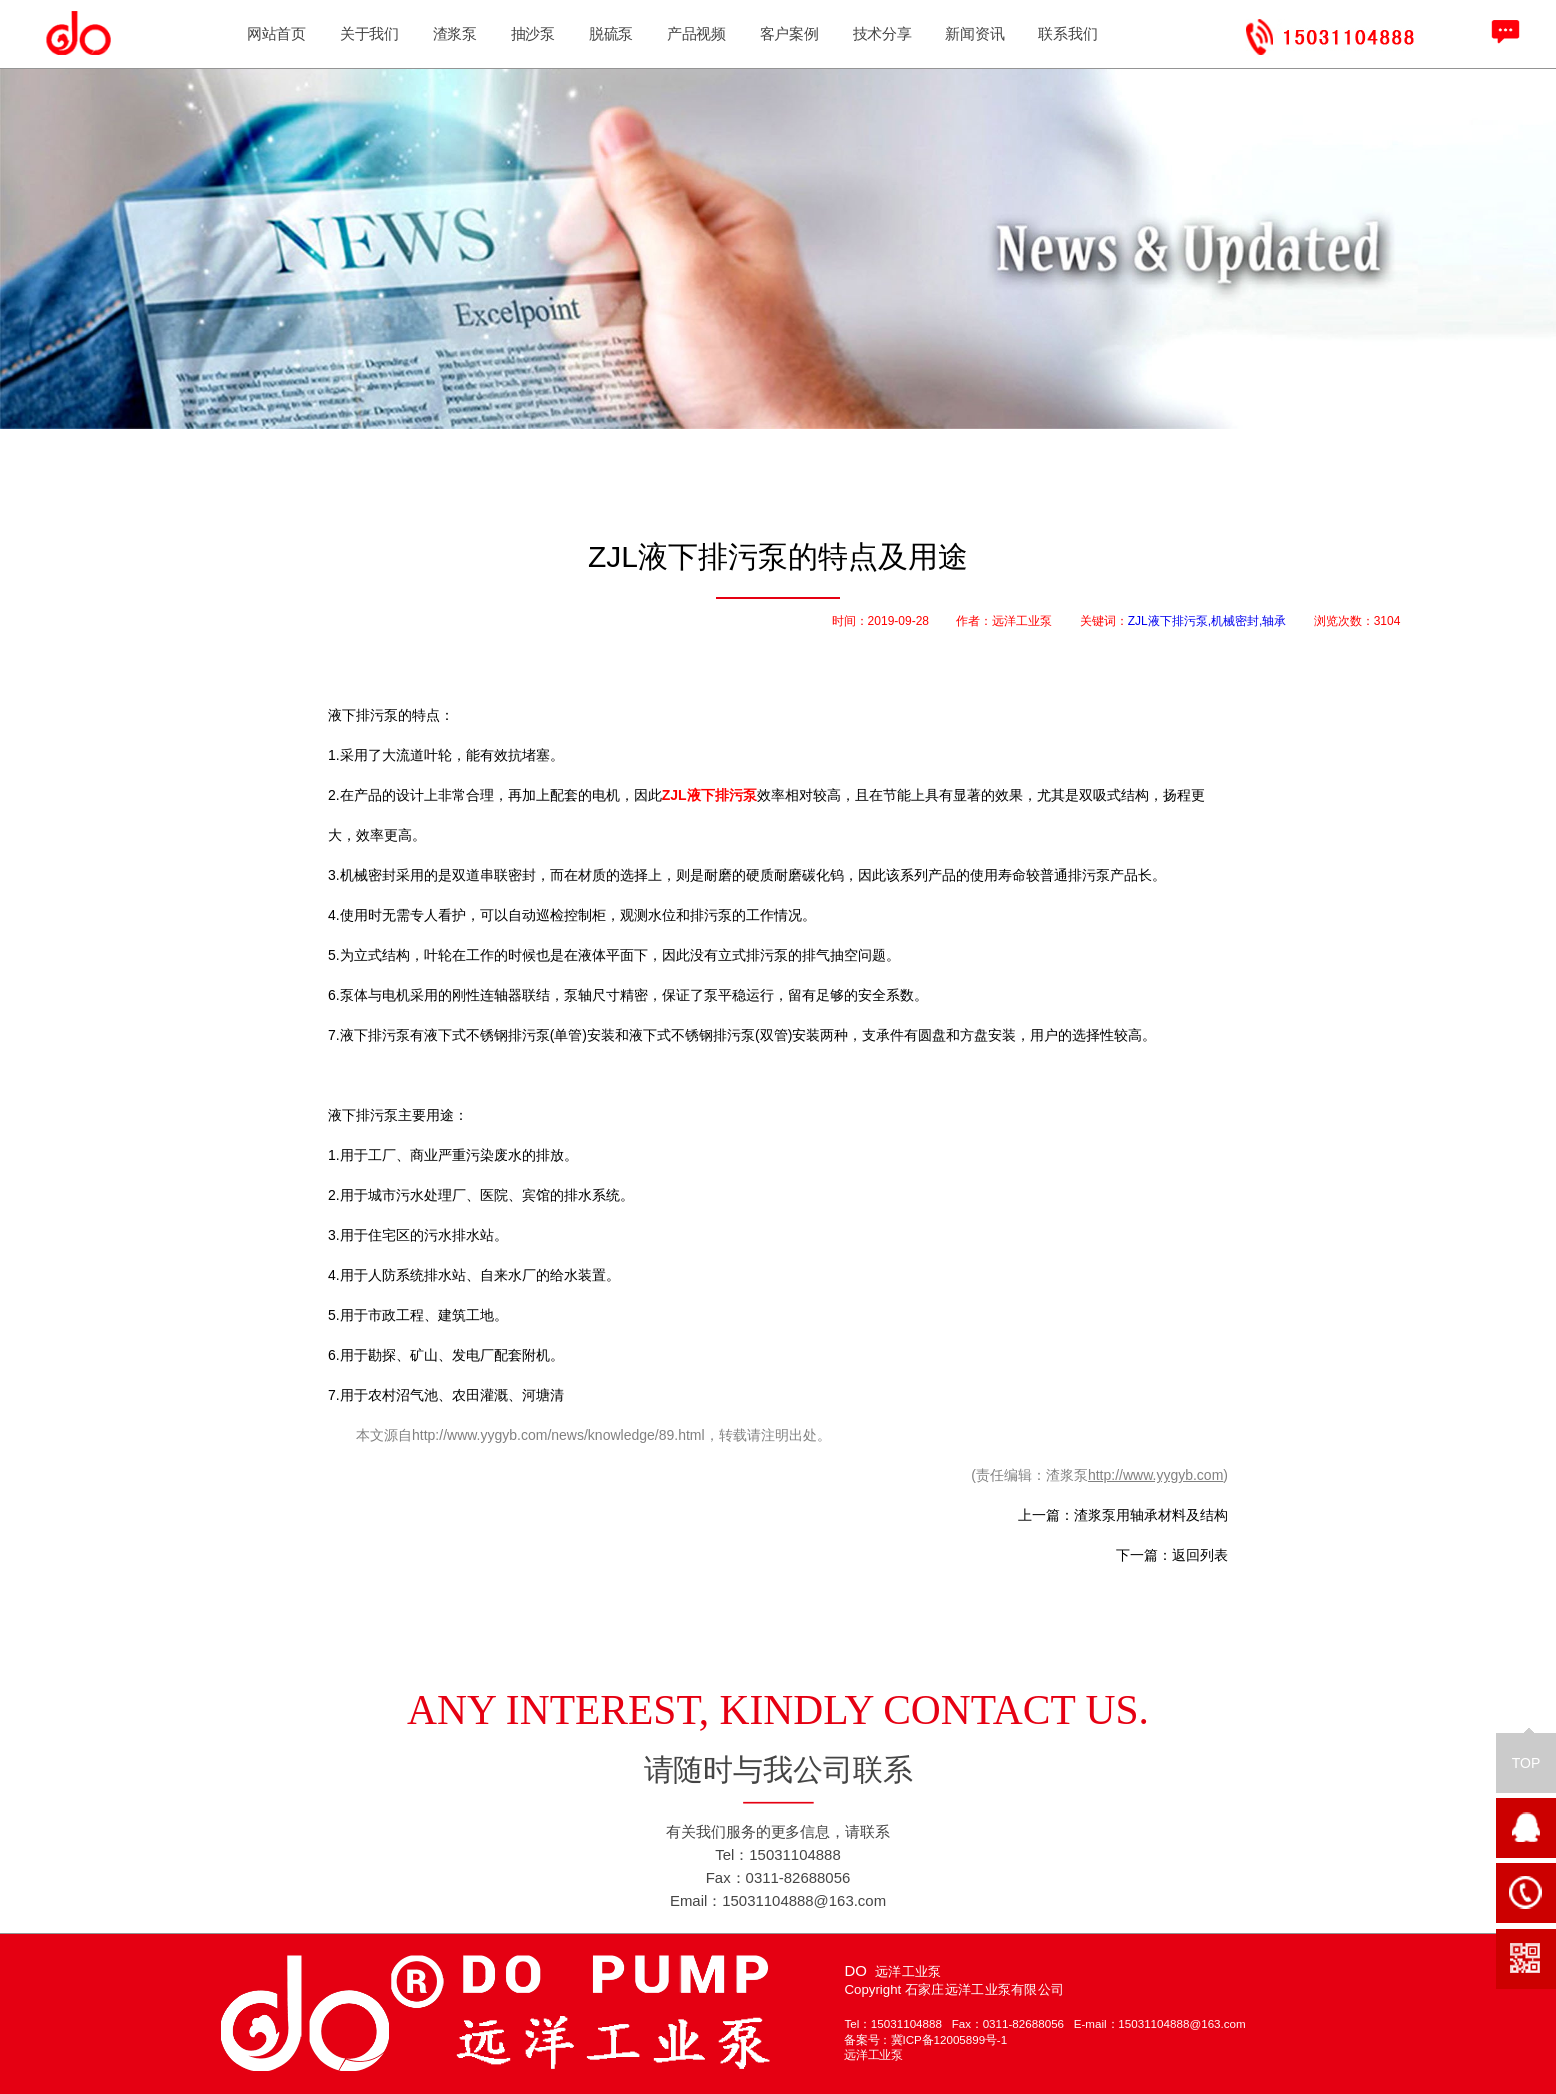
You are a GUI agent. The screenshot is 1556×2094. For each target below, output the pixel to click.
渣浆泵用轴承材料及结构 (1151, 1515)
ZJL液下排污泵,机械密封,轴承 (1207, 621)
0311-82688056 (1028, 2023)
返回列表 (1200, 1555)
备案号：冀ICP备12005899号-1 (925, 2040)
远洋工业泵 (873, 2055)
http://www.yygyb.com (1155, 1475)
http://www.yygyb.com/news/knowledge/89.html (558, 1435)
